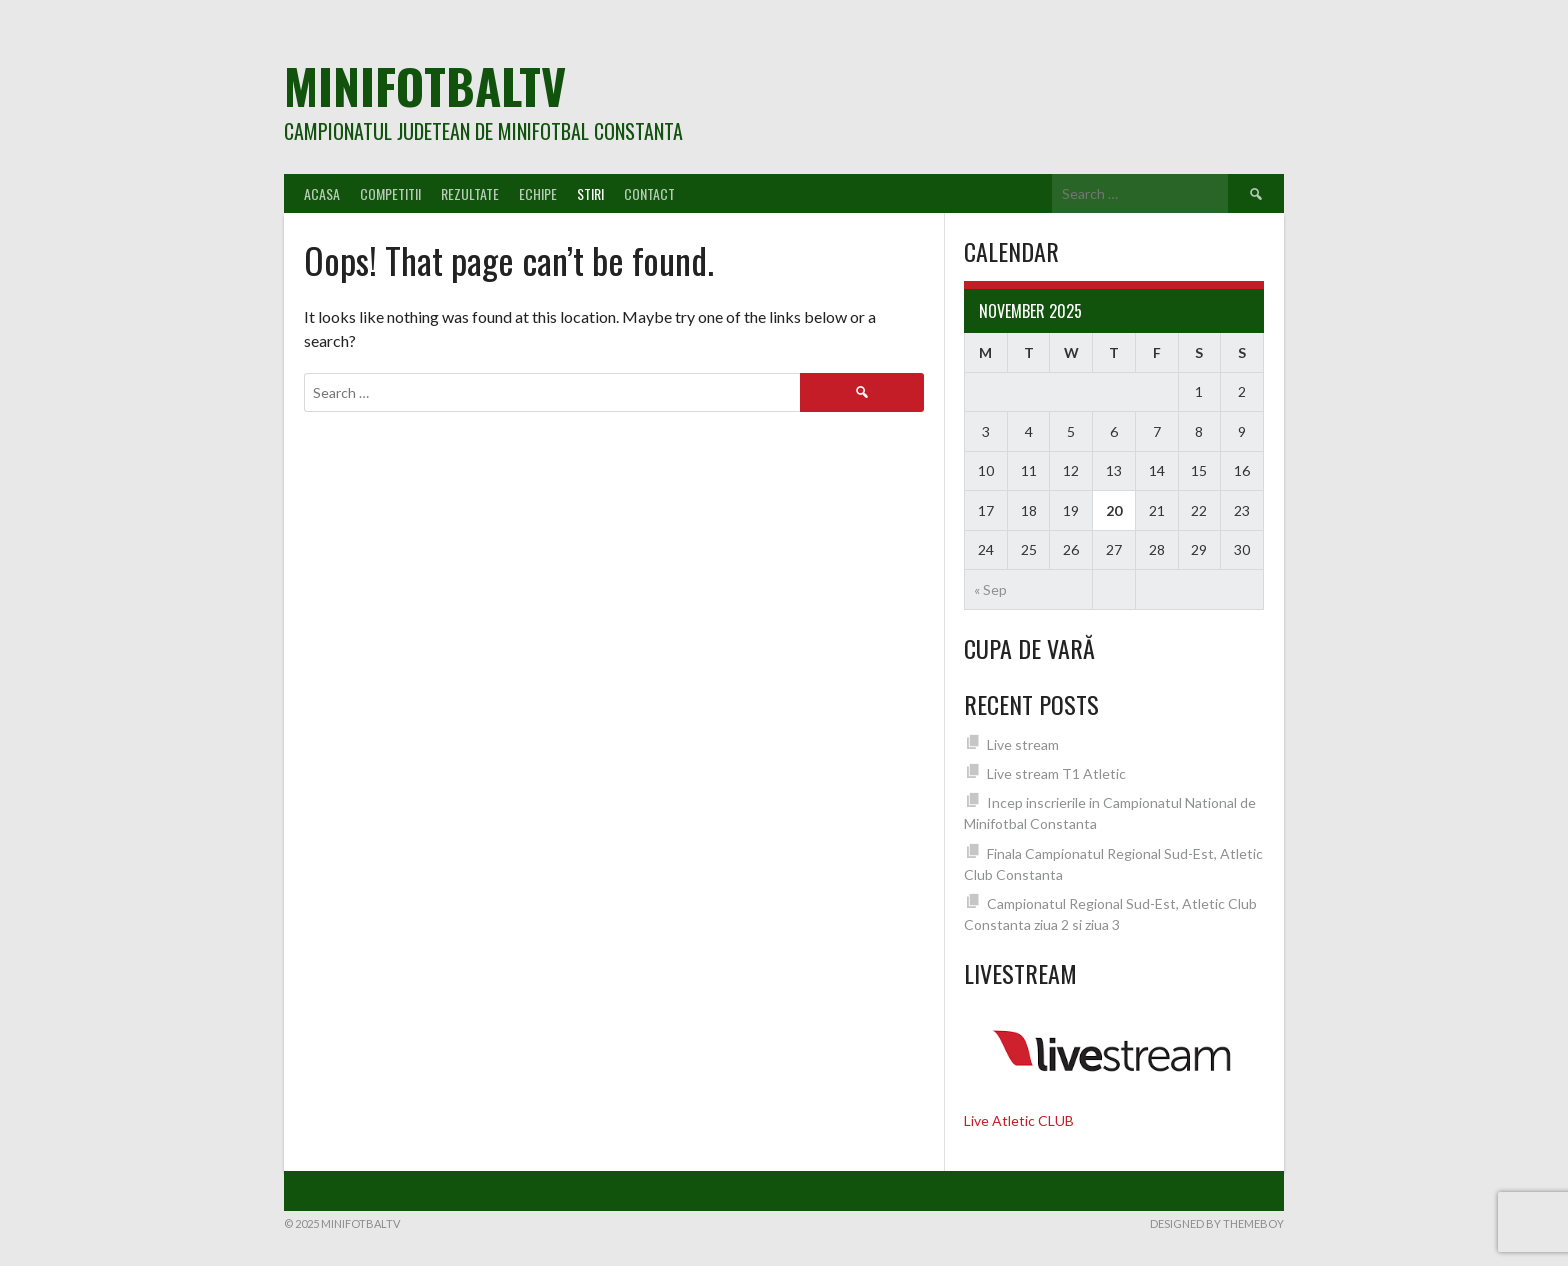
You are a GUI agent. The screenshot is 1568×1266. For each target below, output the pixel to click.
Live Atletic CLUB (1019, 1120)
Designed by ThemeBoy (1217, 1223)
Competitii (390, 193)
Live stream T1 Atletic (1056, 773)
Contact (649, 193)
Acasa (322, 193)
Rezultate (470, 193)
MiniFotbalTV (425, 85)
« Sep (990, 589)
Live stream (1023, 744)
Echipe (538, 193)
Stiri (590, 193)
